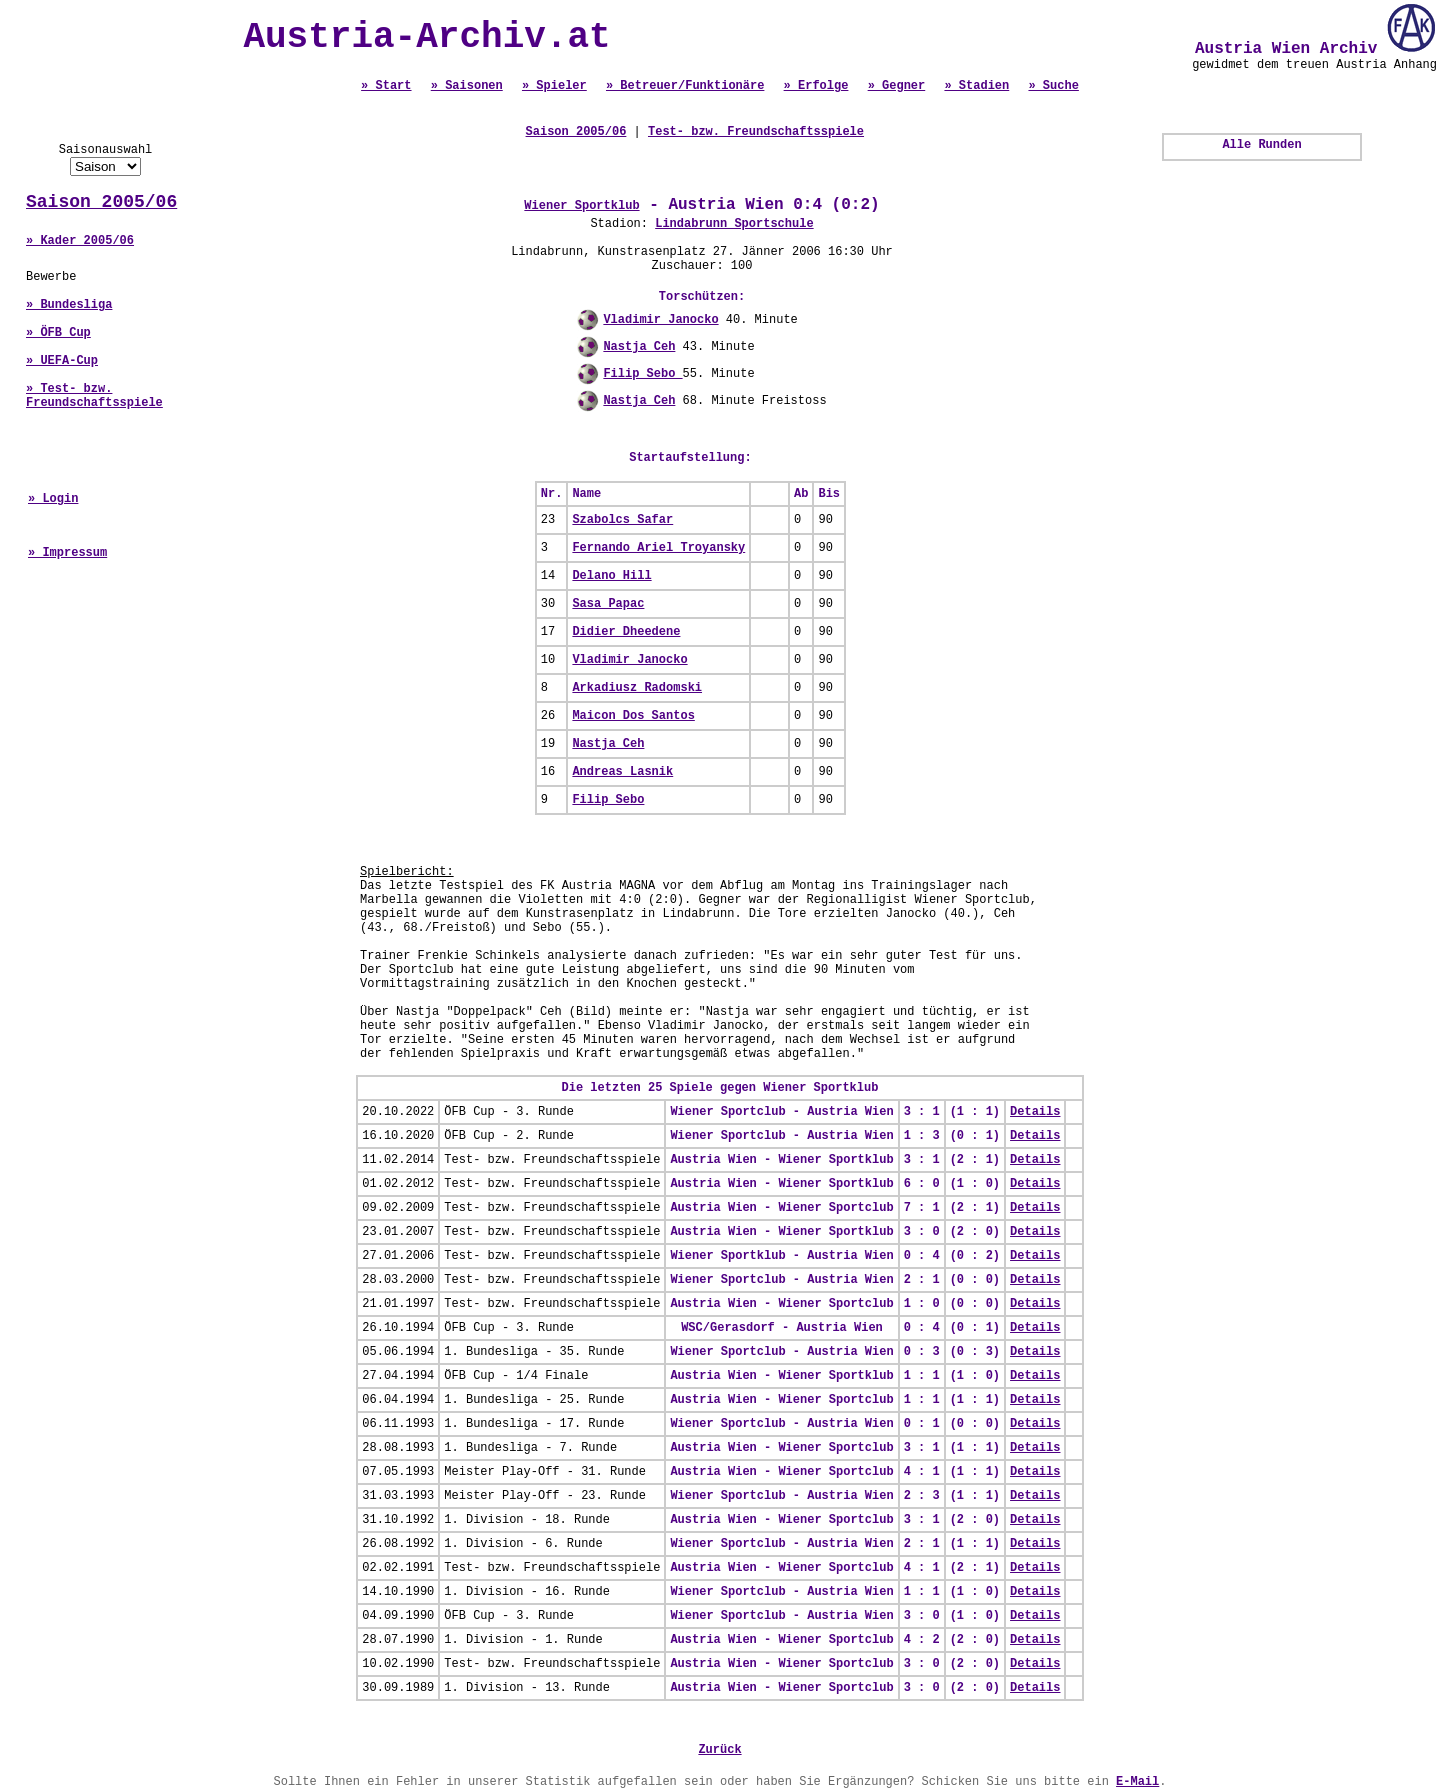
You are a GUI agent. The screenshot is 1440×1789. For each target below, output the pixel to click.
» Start (386, 86)
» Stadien (976, 86)
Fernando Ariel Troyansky (658, 548)
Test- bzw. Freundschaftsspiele (756, 132)
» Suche (1053, 86)
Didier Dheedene (626, 632)
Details (1035, 1112)
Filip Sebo (642, 374)
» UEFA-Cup (62, 361)
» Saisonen (467, 86)
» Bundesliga (69, 305)
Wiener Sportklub (581, 206)
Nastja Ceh (639, 347)
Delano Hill (611, 576)
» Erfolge (816, 86)
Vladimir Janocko (660, 320)
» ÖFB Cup (58, 333)
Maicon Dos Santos (633, 716)
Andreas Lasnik (622, 772)
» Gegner (897, 86)
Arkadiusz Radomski (637, 688)
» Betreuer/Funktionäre (685, 86)
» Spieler (554, 86)
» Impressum (67, 553)
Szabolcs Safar (622, 520)
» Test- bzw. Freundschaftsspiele (94, 396)
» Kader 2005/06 (80, 241)
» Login (53, 499)
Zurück (719, 1750)
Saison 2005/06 (101, 202)
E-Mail (1137, 1782)
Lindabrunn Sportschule (734, 224)
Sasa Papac (608, 604)
